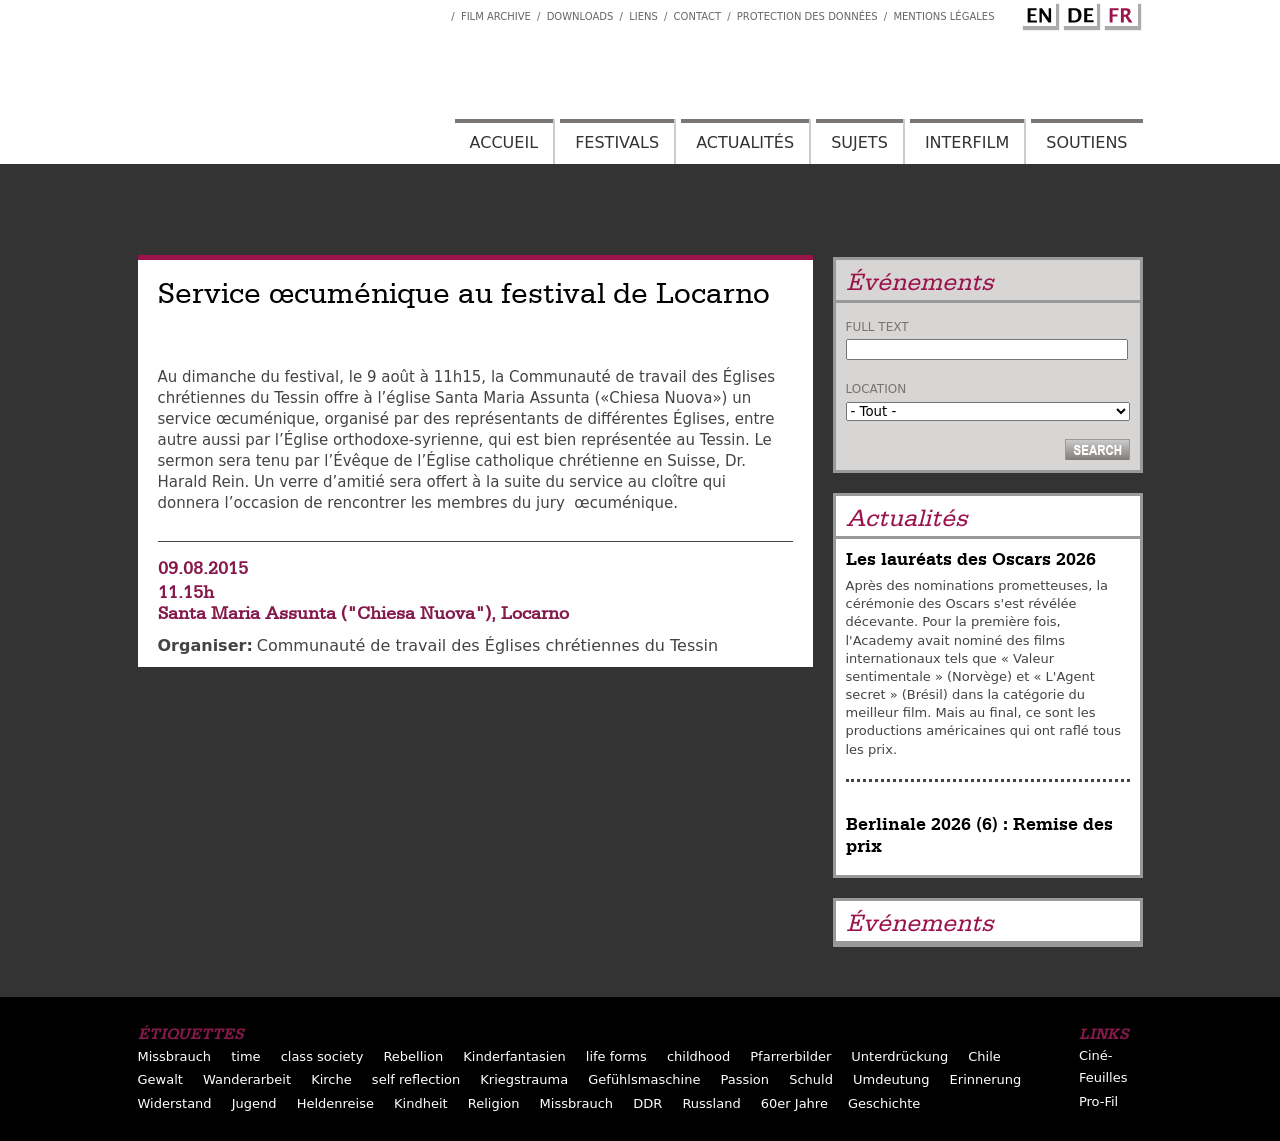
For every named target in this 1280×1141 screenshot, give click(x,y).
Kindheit (421, 1103)
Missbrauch (175, 1056)
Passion (744, 1079)
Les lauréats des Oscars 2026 (971, 559)
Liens (643, 16)
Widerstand (175, 1103)
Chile (984, 1056)
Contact (697, 16)
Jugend (254, 1103)
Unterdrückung (899, 1056)
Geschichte (884, 1103)
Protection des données (807, 16)
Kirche (331, 1079)
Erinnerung (986, 1079)
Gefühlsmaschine (644, 1079)
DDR (647, 1103)
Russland (711, 1103)
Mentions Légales (943, 16)
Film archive (496, 16)
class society (322, 1056)
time (245, 1056)
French (1120, 13)
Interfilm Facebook (436, 11)
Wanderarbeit (247, 1079)
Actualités (745, 142)
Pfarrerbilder (790, 1056)
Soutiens (1086, 142)
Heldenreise (335, 1103)
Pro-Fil (1098, 1101)
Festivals (617, 142)
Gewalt (160, 1079)
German (1079, 13)
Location (876, 389)
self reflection (416, 1079)
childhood (698, 1056)
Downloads (580, 16)
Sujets (859, 142)
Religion (494, 1103)
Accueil (504, 142)
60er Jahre (794, 1103)
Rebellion (413, 1056)
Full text (877, 327)
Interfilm (967, 142)
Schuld (811, 1079)
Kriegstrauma (524, 1079)
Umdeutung (891, 1079)
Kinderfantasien (514, 1056)
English (1038, 13)
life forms (616, 1056)
